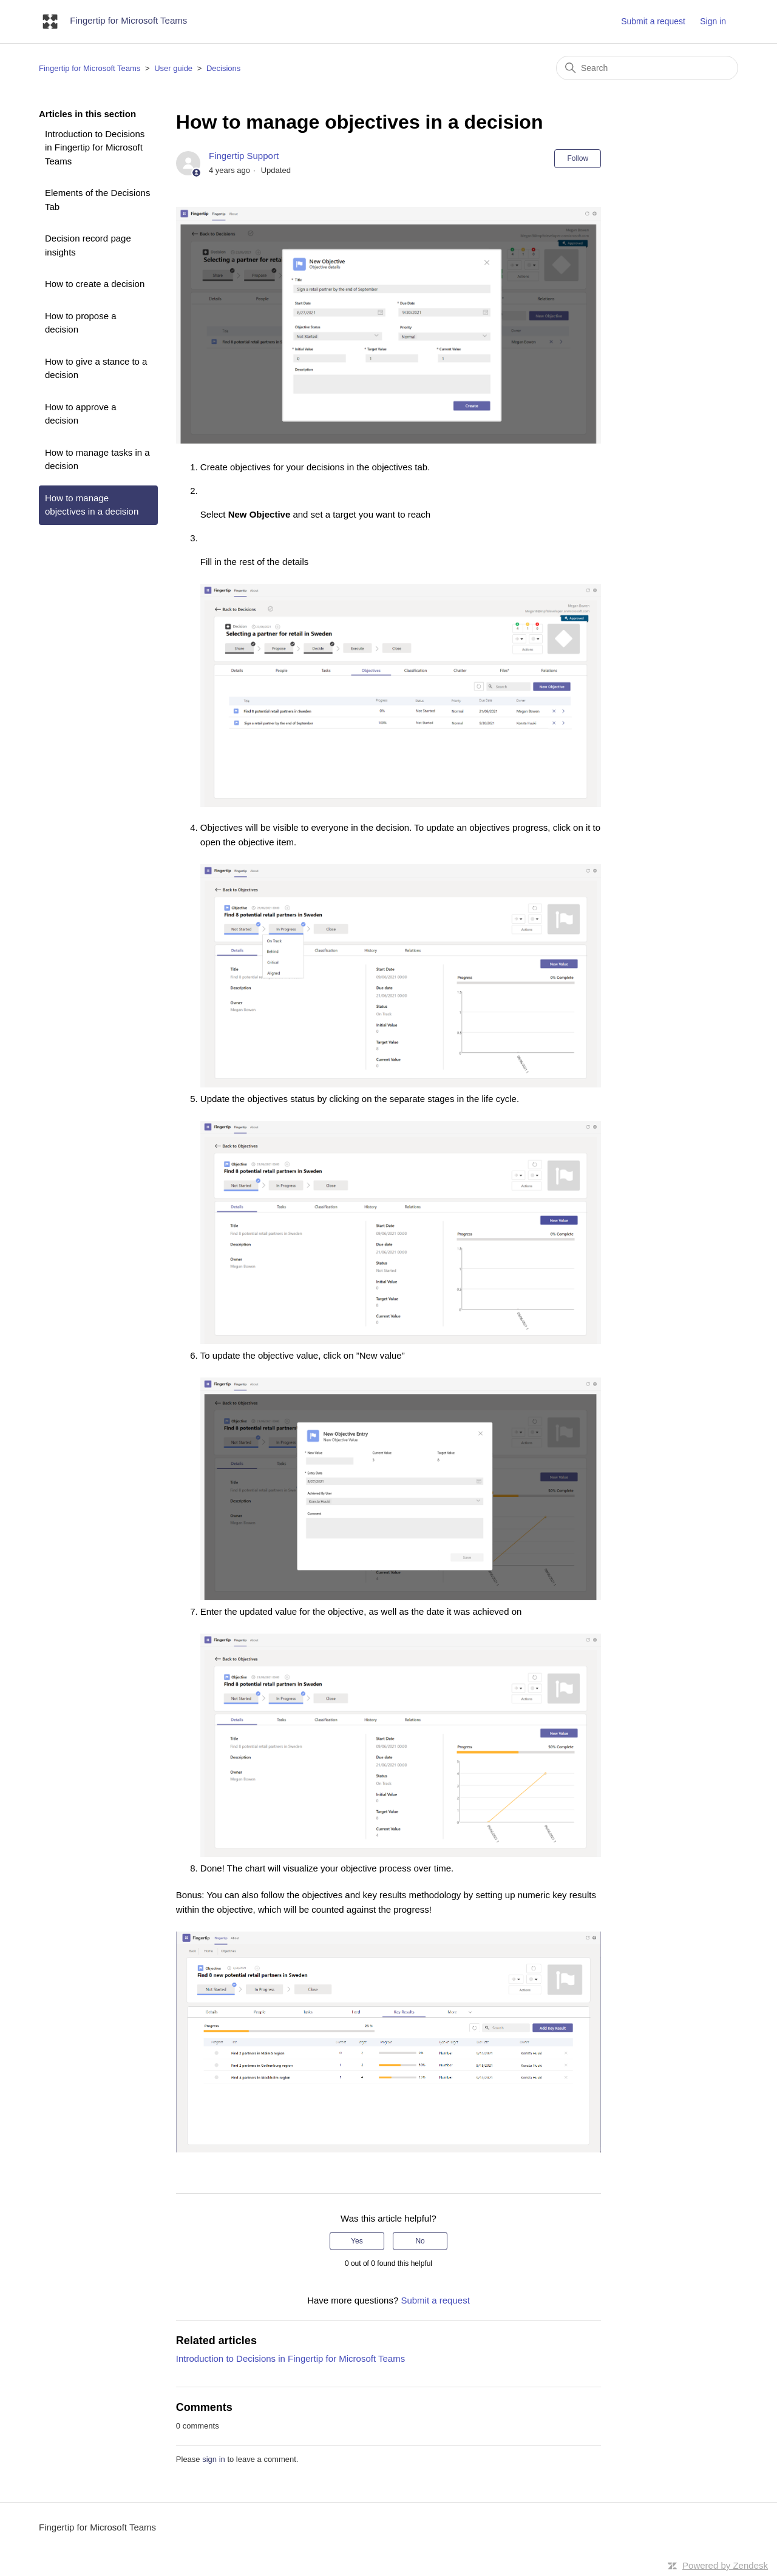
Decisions (223, 68)
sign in (213, 2459)
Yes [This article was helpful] (357, 2241)
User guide (173, 68)
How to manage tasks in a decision (97, 459)
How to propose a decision (81, 323)
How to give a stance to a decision (96, 368)
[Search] (647, 68)
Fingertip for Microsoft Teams (89, 68)
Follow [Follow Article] (577, 158)
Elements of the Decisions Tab (97, 200)
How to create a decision (94, 284)
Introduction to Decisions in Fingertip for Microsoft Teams (94, 147)
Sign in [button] (713, 21)
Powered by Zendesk (725, 2565)
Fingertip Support (244, 155)
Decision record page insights (88, 245)
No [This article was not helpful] (419, 2241)
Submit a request (653, 21)
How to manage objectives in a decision (91, 505)
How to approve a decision (81, 414)
